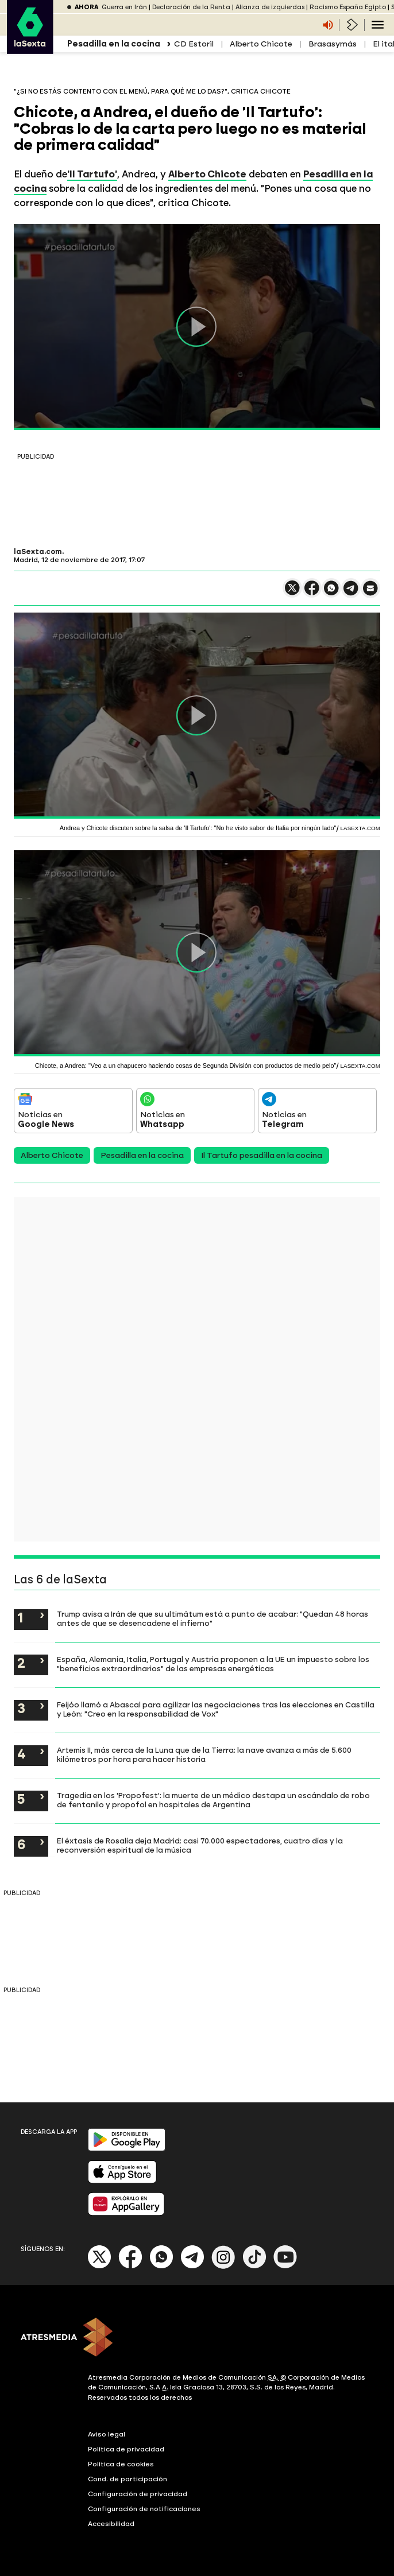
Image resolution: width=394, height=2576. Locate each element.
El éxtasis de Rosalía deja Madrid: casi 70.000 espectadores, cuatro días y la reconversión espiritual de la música (200, 1845)
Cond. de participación (127, 2479)
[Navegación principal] (378, 24)
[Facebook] (130, 2266)
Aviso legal (106, 2434)
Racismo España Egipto (348, 7)
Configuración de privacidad (137, 2494)
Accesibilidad (111, 2524)
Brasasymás (332, 44)
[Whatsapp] (161, 2266)
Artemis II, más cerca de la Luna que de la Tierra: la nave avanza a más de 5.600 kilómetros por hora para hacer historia (204, 1754)
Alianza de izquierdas (269, 7)
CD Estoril (194, 44)
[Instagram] (223, 2266)
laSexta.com (38, 552)
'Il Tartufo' (92, 174)
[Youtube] (285, 2266)
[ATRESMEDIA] (197, 2338)
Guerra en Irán (124, 7)
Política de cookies (121, 2464)
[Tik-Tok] (254, 2266)
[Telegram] (192, 2266)
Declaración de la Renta (191, 7)
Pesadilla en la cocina (142, 1155)
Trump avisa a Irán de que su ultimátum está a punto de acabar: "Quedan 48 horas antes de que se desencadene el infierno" (212, 1618)
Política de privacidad (126, 2449)
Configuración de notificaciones (144, 2509)
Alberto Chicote (261, 44)
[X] (99, 2266)
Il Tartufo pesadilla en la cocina (261, 1155)
